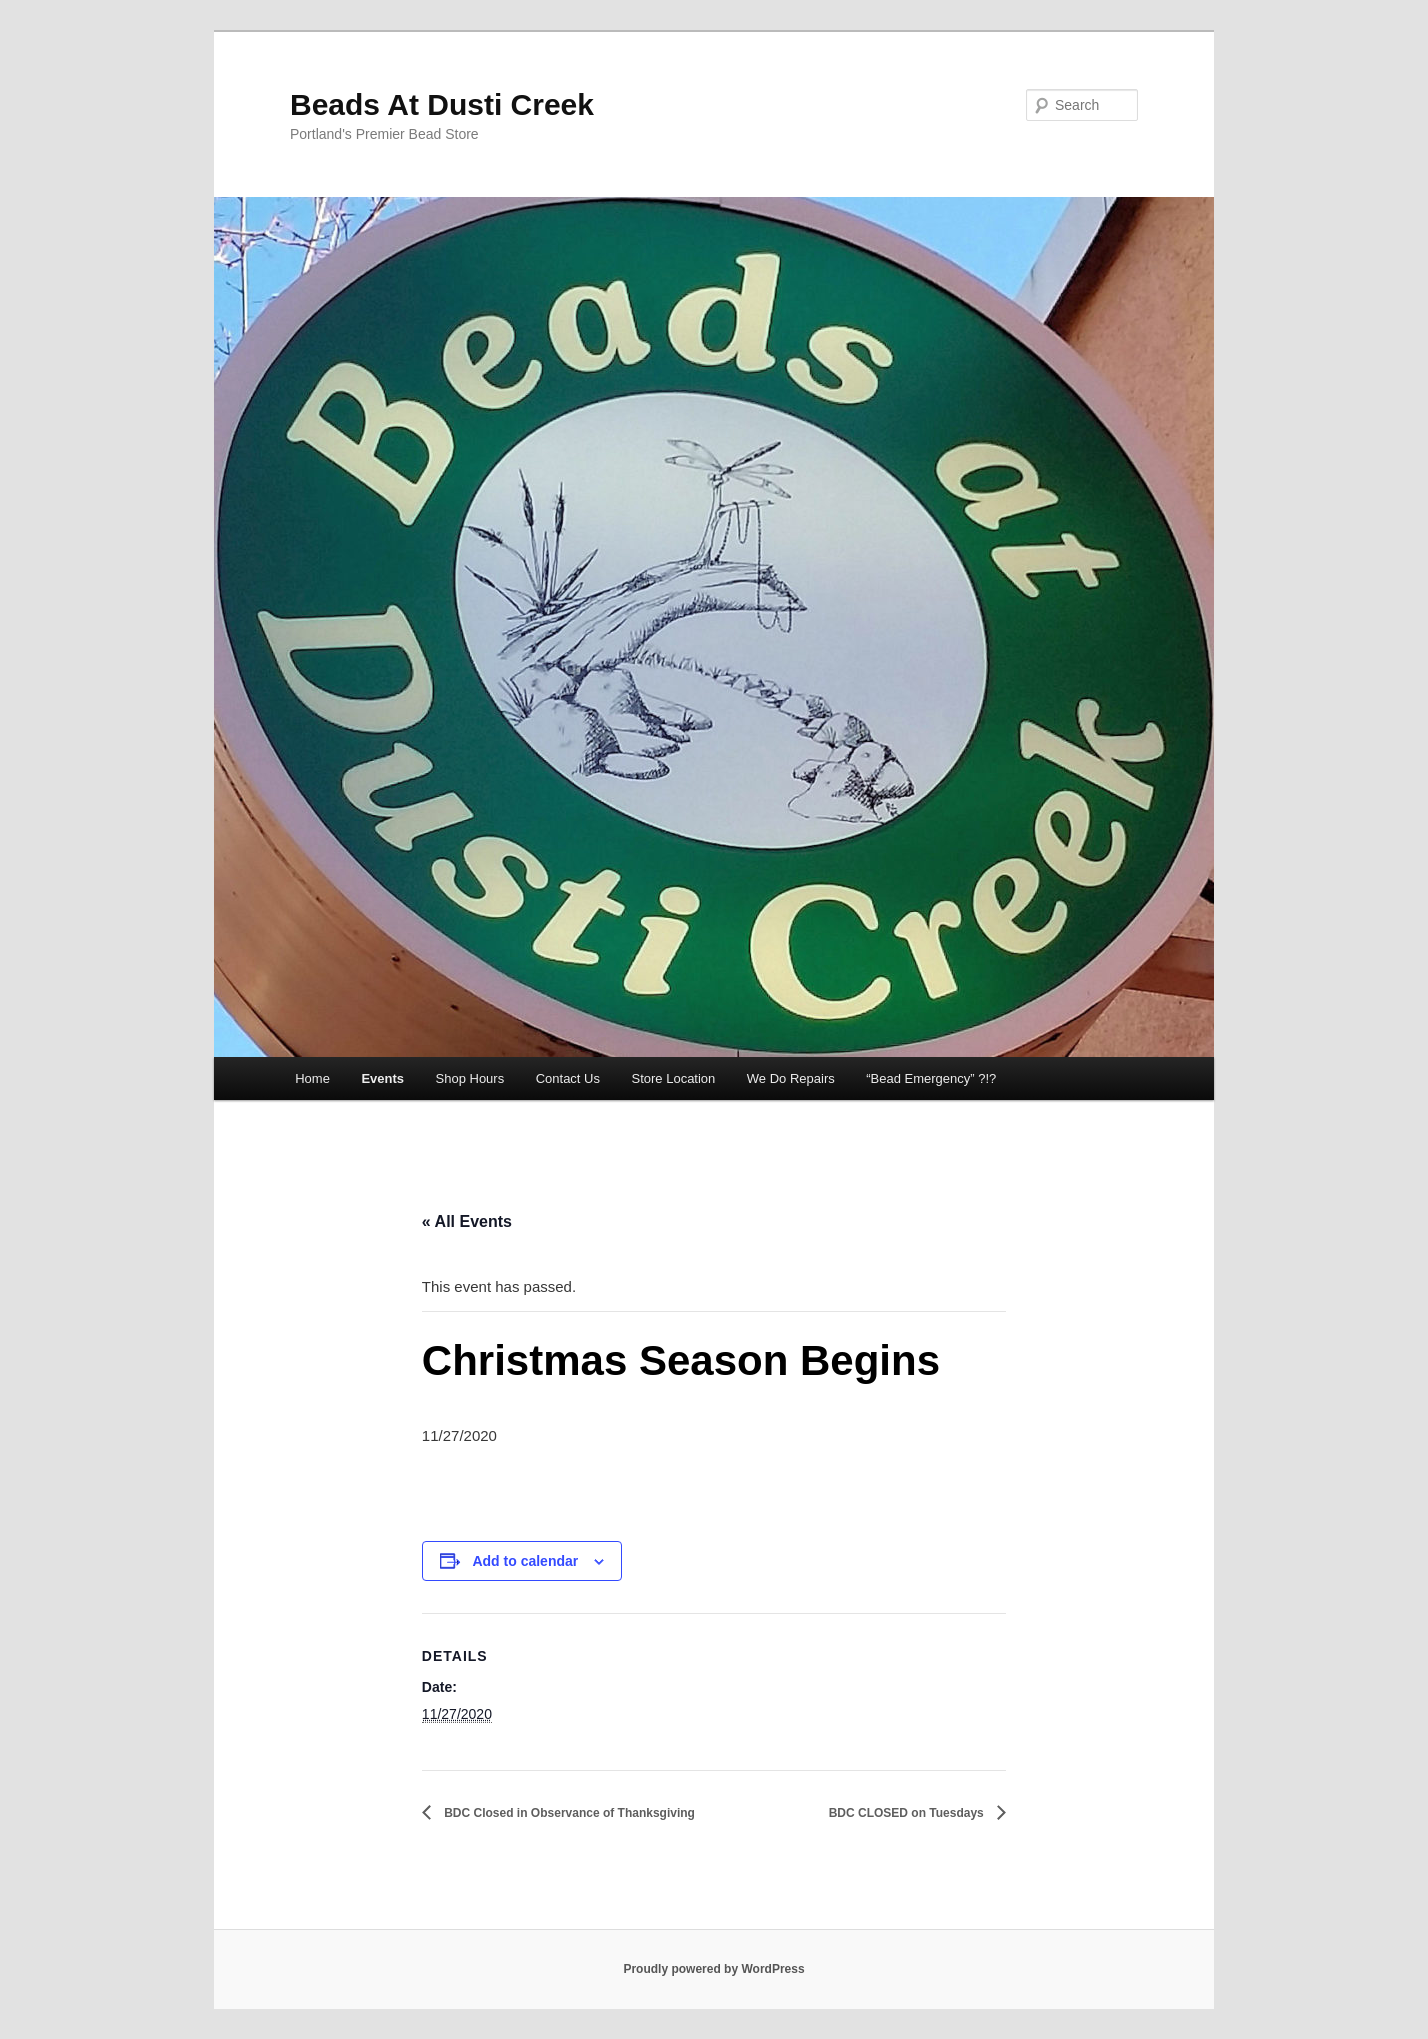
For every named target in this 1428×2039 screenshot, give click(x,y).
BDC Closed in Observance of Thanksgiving (568, 1813)
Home (312, 1078)
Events (382, 1078)
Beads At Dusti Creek (442, 104)
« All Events (467, 1221)
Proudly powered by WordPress (713, 1969)
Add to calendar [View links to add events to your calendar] (525, 1561)
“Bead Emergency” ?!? (931, 1078)
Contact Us (568, 1078)
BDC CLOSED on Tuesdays (908, 1813)
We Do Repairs (791, 1078)
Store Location (673, 1078)
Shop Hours (470, 1078)
